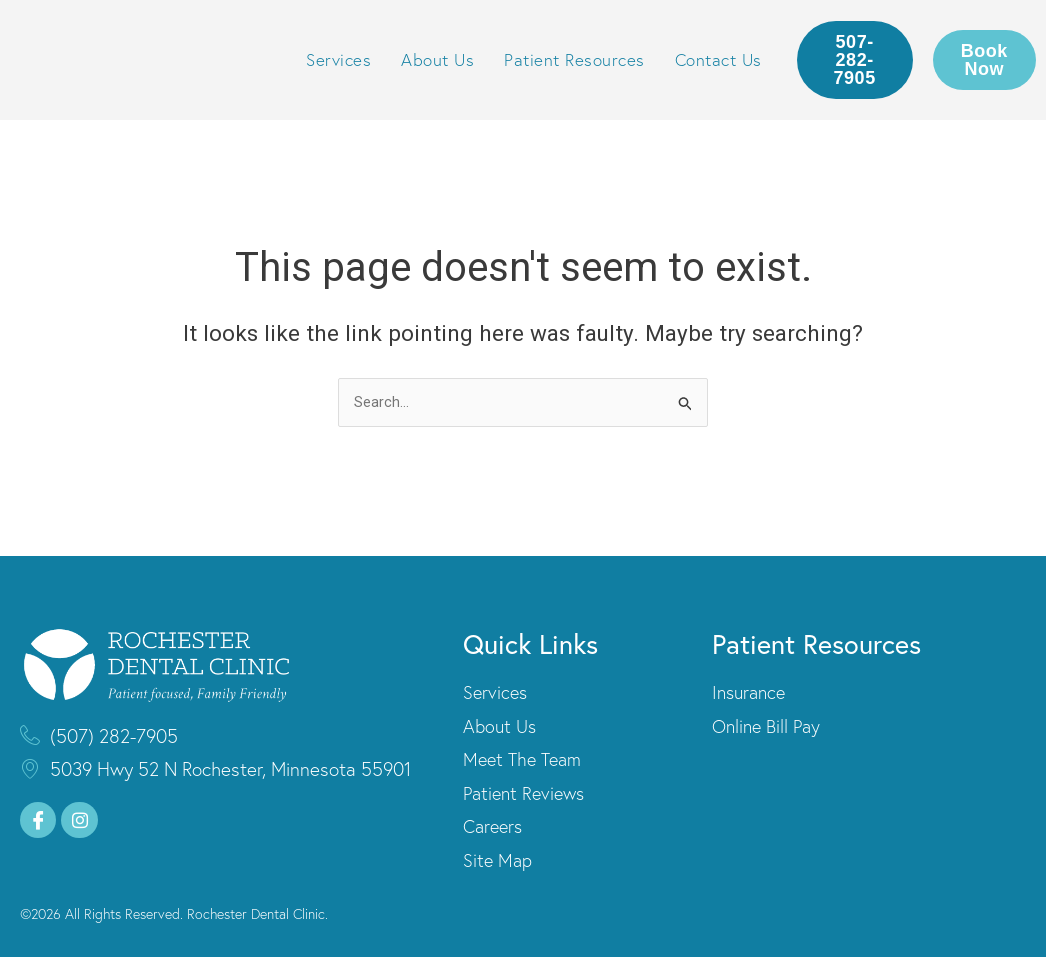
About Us (437, 59)
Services (338, 59)
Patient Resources (574, 59)
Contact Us (718, 59)
